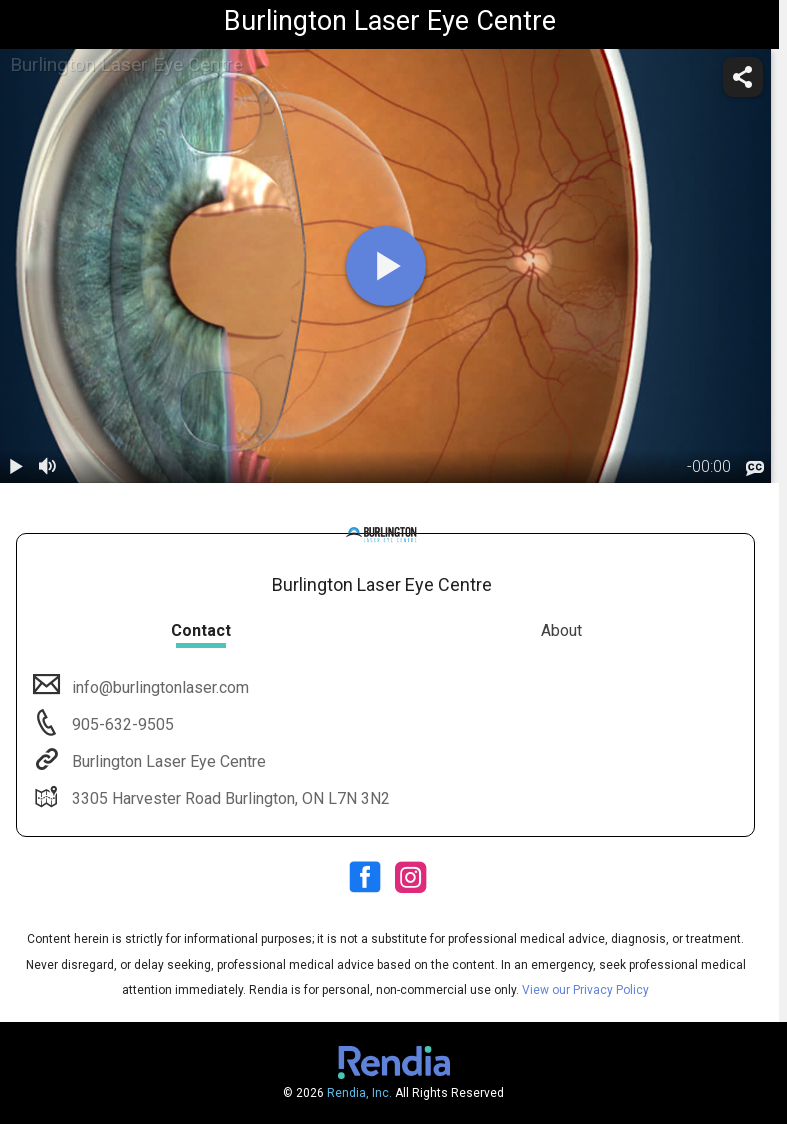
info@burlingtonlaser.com (158, 687)
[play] (386, 266)
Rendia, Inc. (359, 1093)
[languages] (755, 468)
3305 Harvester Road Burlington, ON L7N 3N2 (229, 798)
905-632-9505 (121, 724)
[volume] (48, 467)
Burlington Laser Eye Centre (167, 761)
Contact (201, 630)
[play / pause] (16, 467)
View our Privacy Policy (585, 990)
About (561, 630)
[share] (743, 77)
